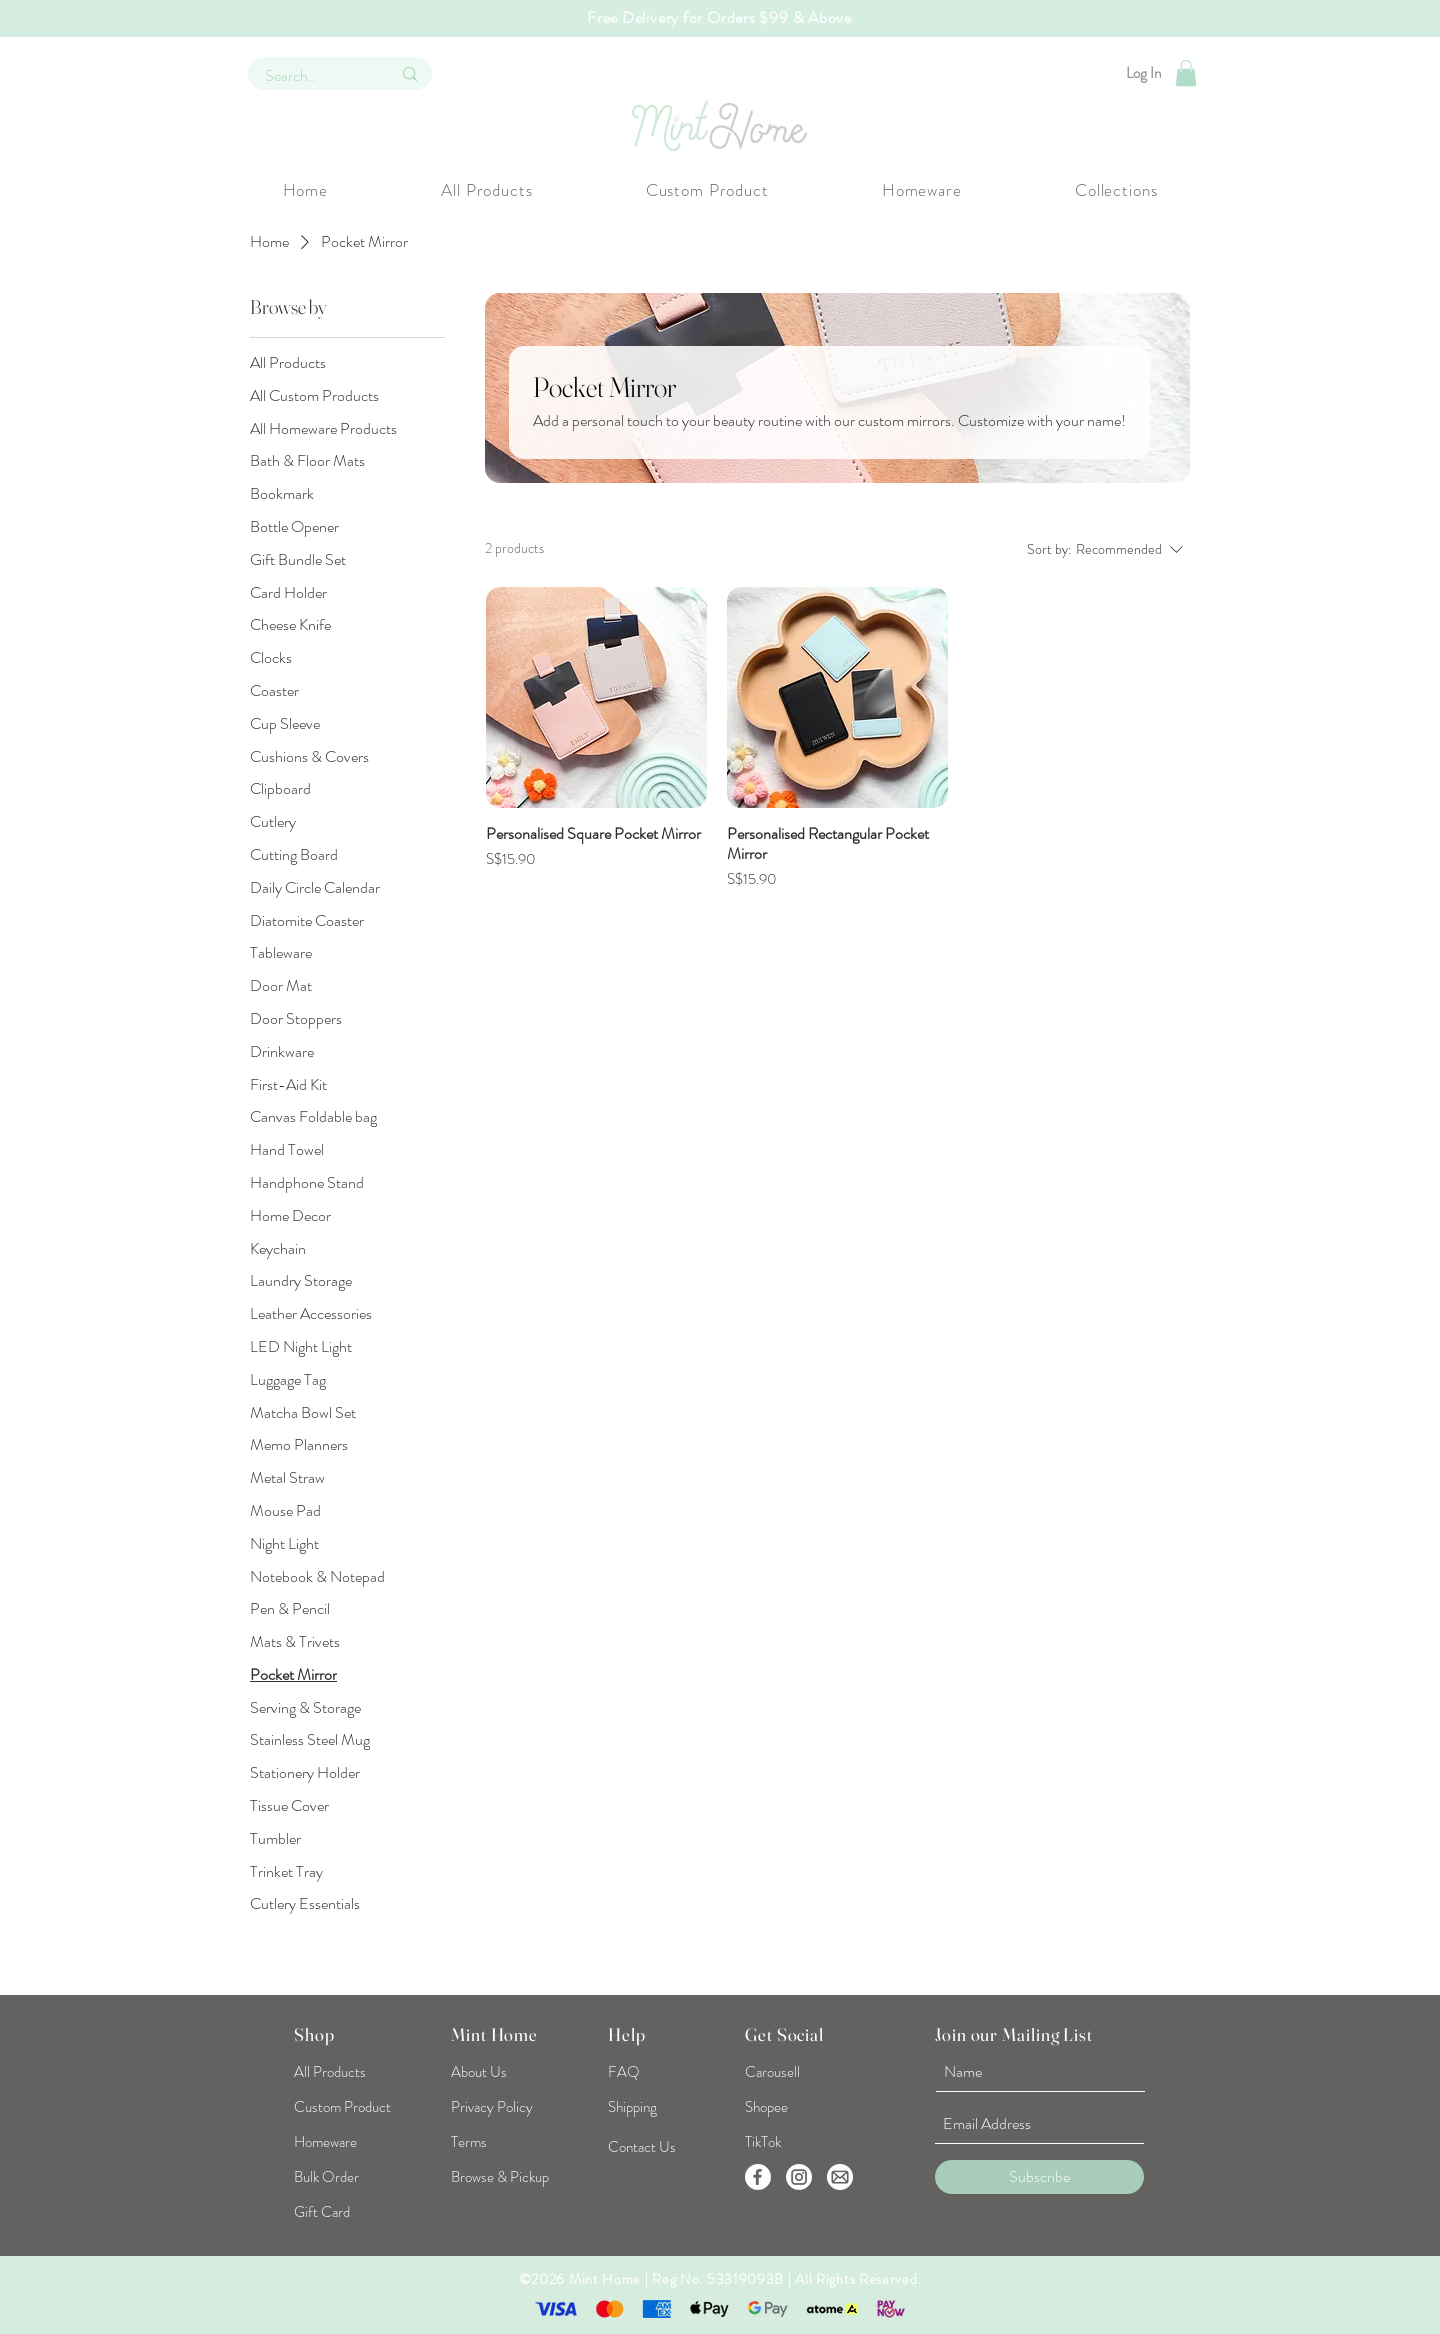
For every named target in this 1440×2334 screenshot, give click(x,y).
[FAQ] (624, 2072)
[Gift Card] (325, 2212)
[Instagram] (799, 2177)
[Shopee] (767, 2107)
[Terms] (469, 2142)
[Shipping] (634, 2107)
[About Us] (479, 2072)
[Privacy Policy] (492, 2107)
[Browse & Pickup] (500, 2177)
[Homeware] (348, 2142)
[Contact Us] (642, 2147)
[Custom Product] (348, 2107)
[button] (1186, 73)
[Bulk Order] (326, 2177)
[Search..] (313, 76)
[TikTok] (767, 2142)
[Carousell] (772, 2072)
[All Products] (333, 2072)
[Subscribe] (1039, 2177)
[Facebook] (758, 2177)
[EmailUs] (840, 2177)
